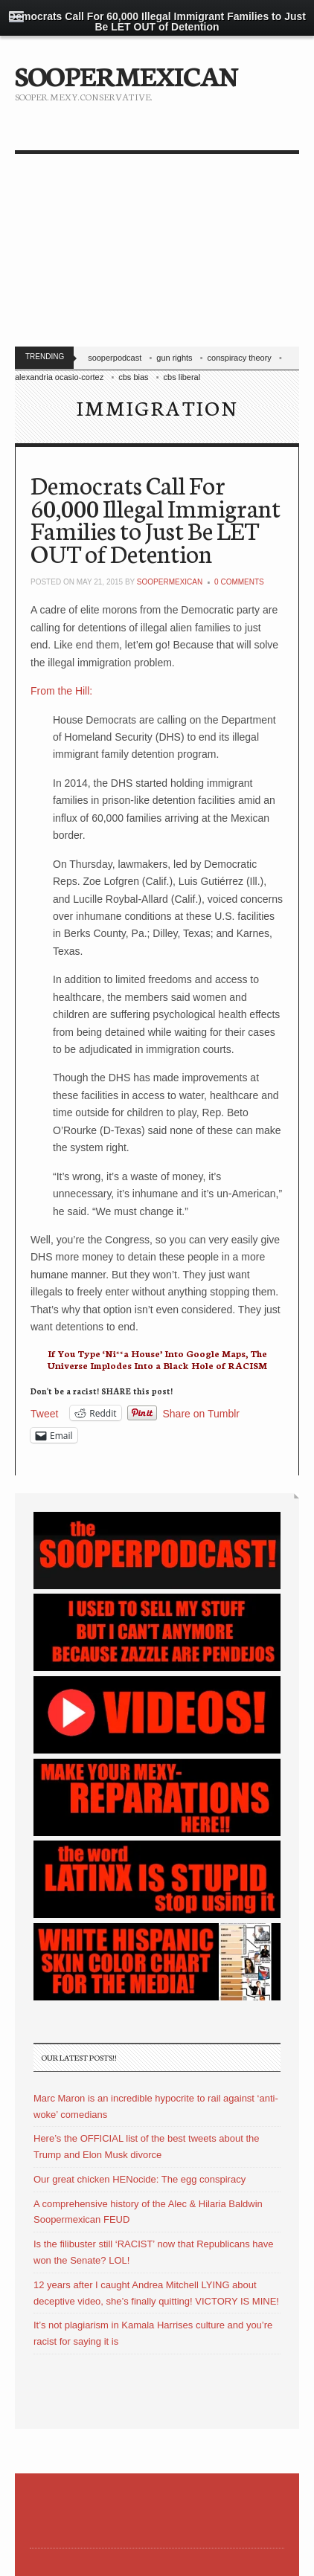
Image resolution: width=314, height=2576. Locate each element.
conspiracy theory (240, 357)
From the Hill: (61, 691)
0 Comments (239, 582)
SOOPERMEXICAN (126, 74)
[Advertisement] (157, 253)
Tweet (44, 1413)
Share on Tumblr (201, 1413)
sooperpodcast (114, 357)
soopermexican (169, 582)
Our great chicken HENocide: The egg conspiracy (139, 2179)
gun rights (174, 357)
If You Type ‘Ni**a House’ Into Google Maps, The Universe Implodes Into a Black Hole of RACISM (157, 1359)
